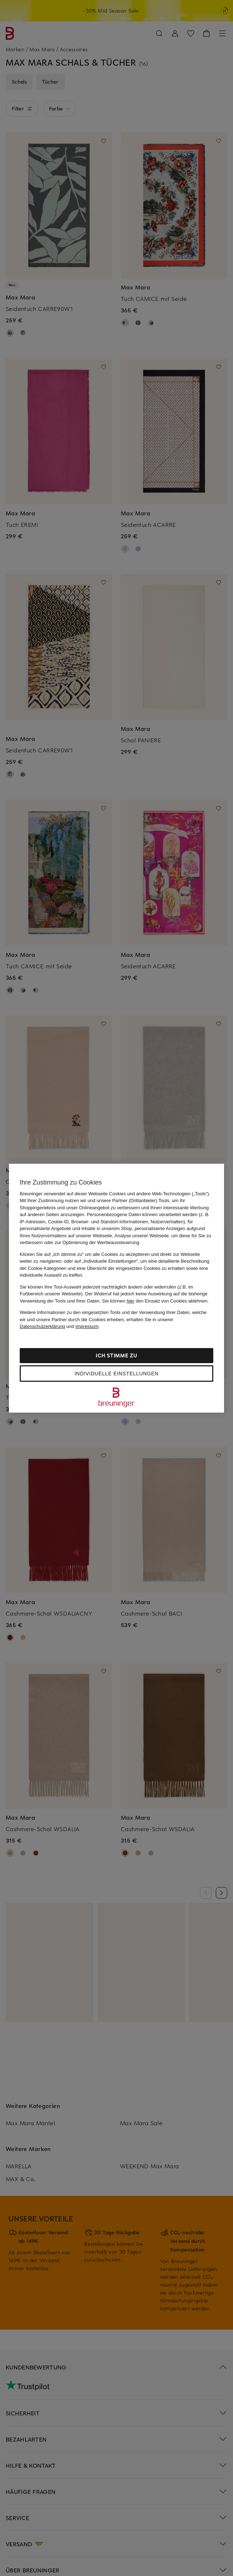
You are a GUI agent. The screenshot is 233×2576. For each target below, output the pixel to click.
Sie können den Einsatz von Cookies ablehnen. (155, 1301)
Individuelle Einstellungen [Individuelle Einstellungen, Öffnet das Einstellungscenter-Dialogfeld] (116, 1373)
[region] (116, 1288)
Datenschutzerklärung (42, 1326)
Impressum (86, 1326)
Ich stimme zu (116, 1355)
